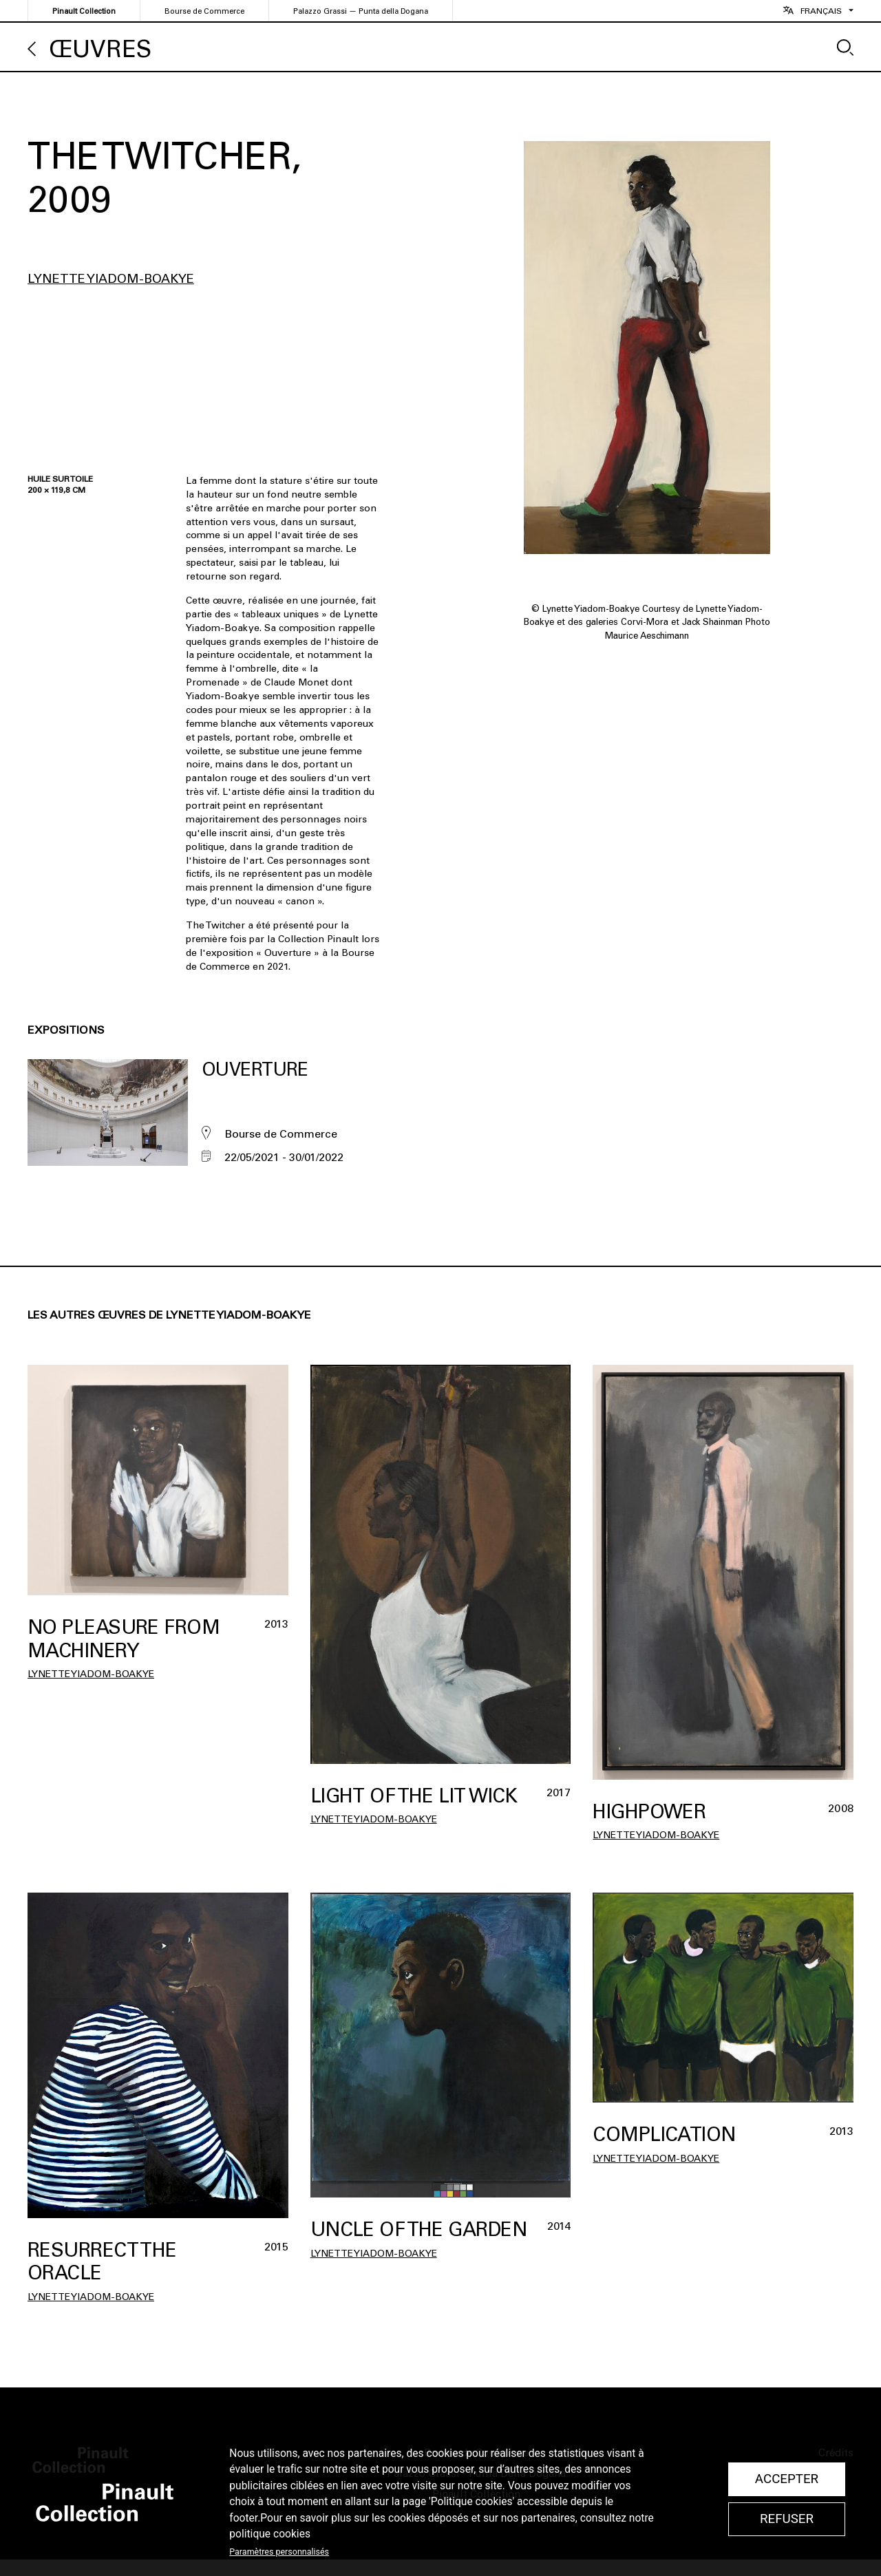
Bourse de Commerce (204, 11)
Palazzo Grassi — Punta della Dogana (360, 11)
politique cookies (269, 2534)
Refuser (787, 2518)
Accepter (786, 2479)
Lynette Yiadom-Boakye (111, 278)
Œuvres (100, 49)
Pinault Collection (84, 11)
